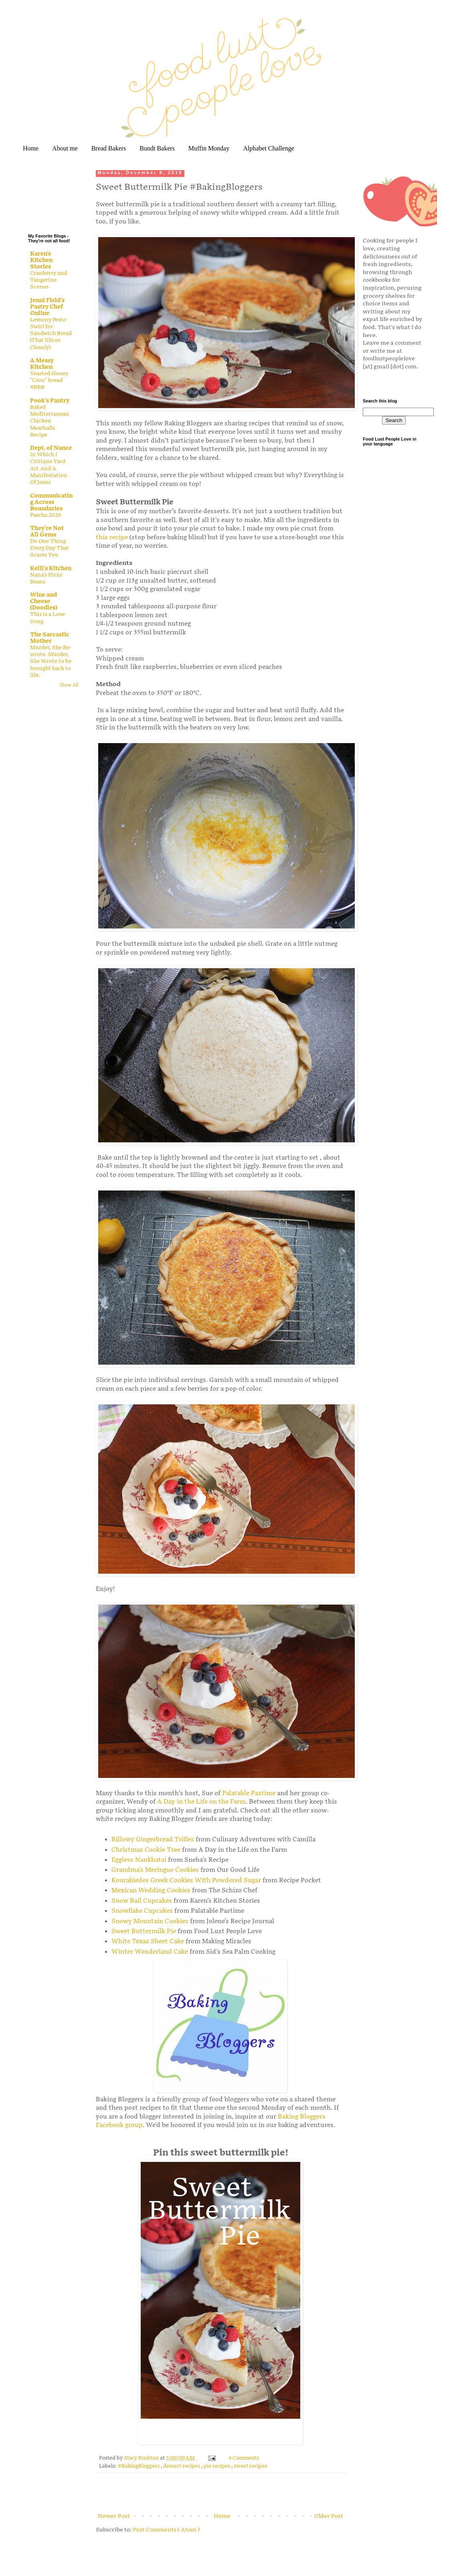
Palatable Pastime (248, 1793)
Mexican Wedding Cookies (150, 1890)
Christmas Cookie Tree (145, 1850)
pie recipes (217, 2466)
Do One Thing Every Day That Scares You (49, 548)
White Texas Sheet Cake (147, 1941)
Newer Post (114, 2516)
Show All (69, 685)
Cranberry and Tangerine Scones (48, 280)
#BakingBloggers (139, 2466)
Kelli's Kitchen (50, 568)
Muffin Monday (208, 148)
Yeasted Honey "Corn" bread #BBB (49, 380)
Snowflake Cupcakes (142, 1911)
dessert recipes (182, 2466)
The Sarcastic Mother (49, 637)
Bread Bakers (108, 148)
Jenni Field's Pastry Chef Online (47, 307)
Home (30, 148)
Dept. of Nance (51, 448)
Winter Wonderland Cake (149, 1952)
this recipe (112, 537)
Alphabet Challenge (268, 148)
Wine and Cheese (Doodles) (43, 601)
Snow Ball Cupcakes (141, 1901)
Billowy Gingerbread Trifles (152, 1839)
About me (65, 148)
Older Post (328, 2516)
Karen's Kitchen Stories (41, 260)
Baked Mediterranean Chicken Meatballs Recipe (49, 421)
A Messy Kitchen (42, 363)
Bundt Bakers (157, 148)
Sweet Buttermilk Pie (143, 1931)
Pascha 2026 (45, 515)
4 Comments (244, 2458)
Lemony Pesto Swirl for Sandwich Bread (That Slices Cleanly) (51, 334)
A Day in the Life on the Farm (201, 1802)
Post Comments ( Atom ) (166, 2529)
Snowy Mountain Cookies (150, 1921)
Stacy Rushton (142, 2458)
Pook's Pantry (49, 400)
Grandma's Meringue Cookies (155, 1870)
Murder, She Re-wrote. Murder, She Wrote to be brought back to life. (50, 661)
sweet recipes (250, 2466)
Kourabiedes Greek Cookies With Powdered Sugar (186, 1880)
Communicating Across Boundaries (51, 502)
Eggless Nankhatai (139, 1860)
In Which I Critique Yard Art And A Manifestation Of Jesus (48, 468)
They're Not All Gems (47, 531)
